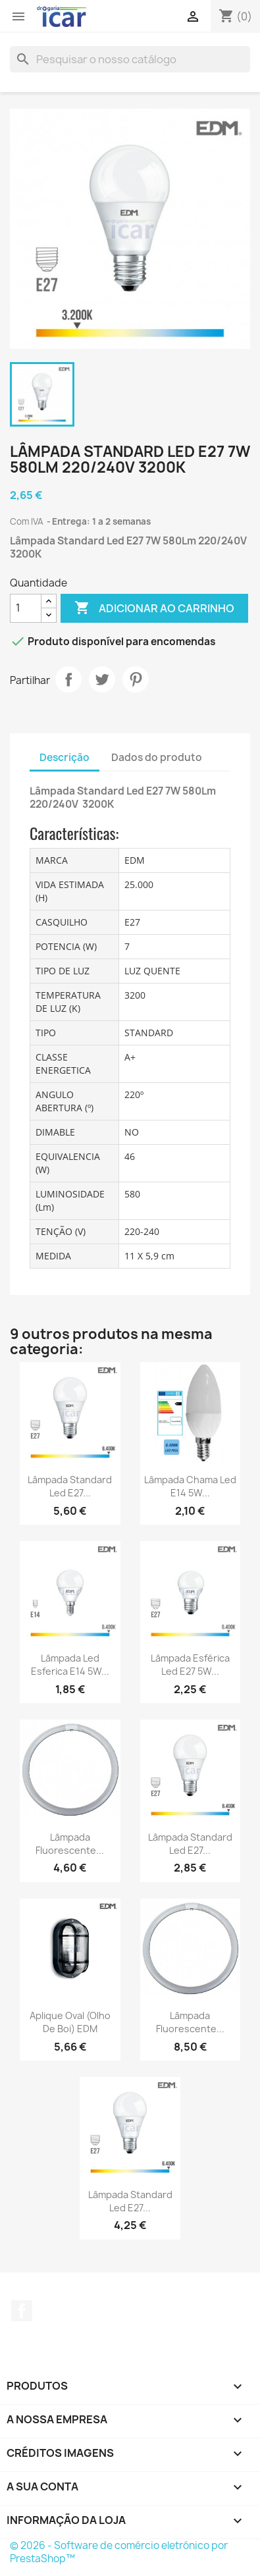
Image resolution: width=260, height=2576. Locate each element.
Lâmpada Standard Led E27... (70, 1486)
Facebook (21, 2310)
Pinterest (135, 679)
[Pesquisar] (130, 59)
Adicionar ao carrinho (154, 608)
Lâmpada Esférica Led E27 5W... (190, 1664)
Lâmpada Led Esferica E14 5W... (70, 1664)
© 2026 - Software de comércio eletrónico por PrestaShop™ (119, 2551)
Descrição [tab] (64, 757)
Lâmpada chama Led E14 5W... (190, 1486)
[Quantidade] (25, 608)
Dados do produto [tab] (156, 757)
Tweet (102, 679)
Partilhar (68, 679)
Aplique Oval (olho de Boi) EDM (70, 2022)
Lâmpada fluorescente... (70, 1843)
